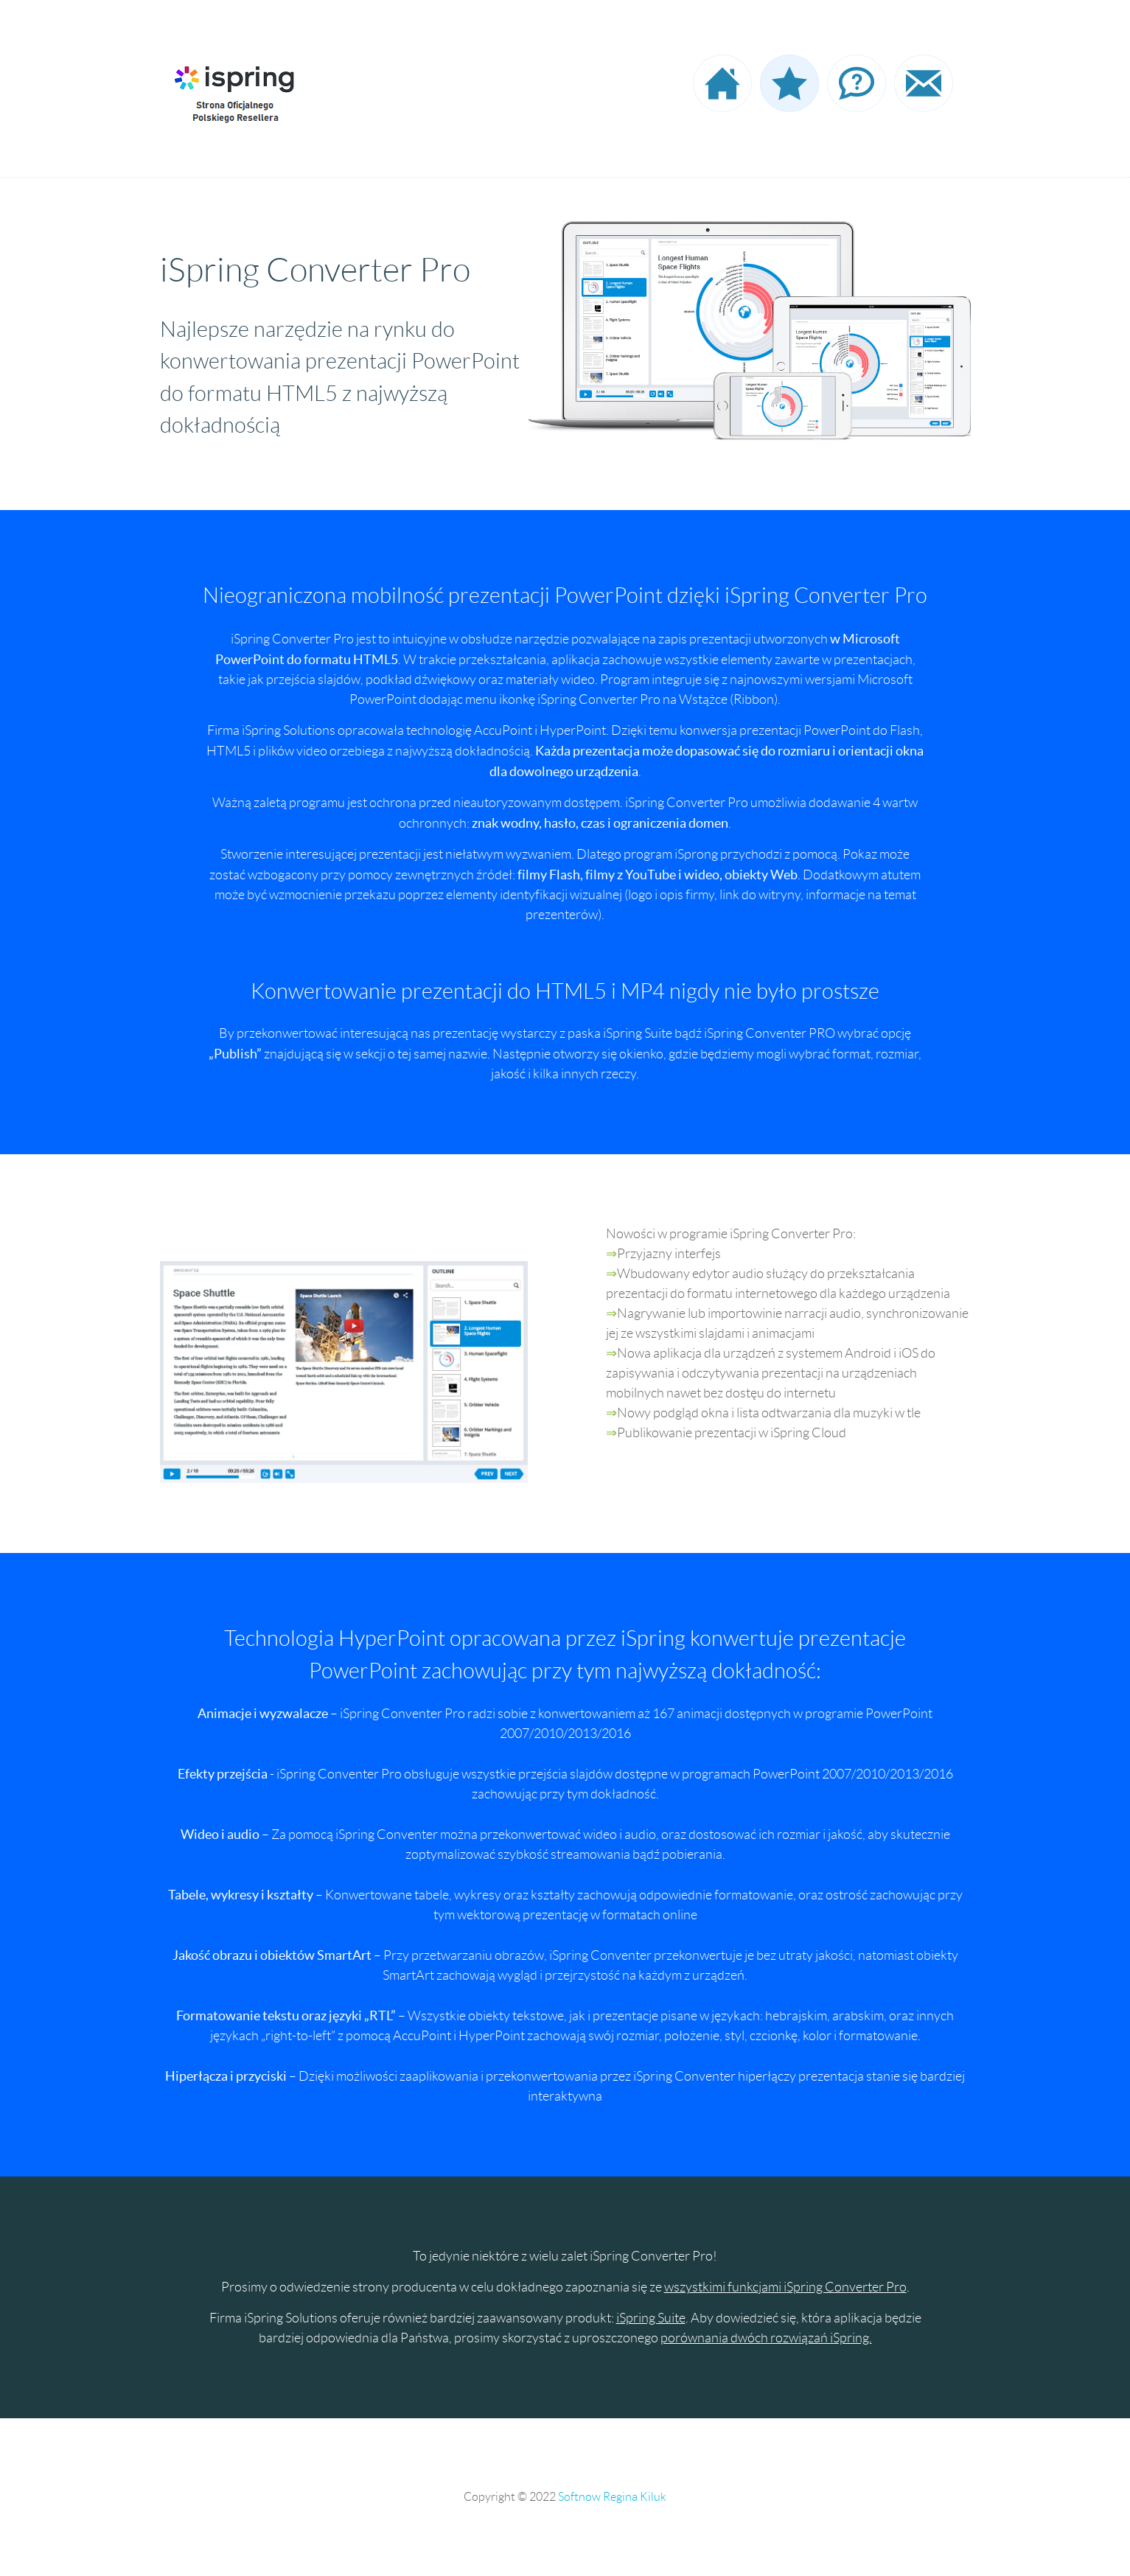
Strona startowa (722, 83)
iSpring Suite (651, 2318)
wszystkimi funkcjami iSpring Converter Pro (785, 2287)
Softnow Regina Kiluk (612, 2497)
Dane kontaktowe (923, 83)
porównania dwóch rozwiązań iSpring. (766, 2338)
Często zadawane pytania (856, 83)
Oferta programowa (789, 83)
